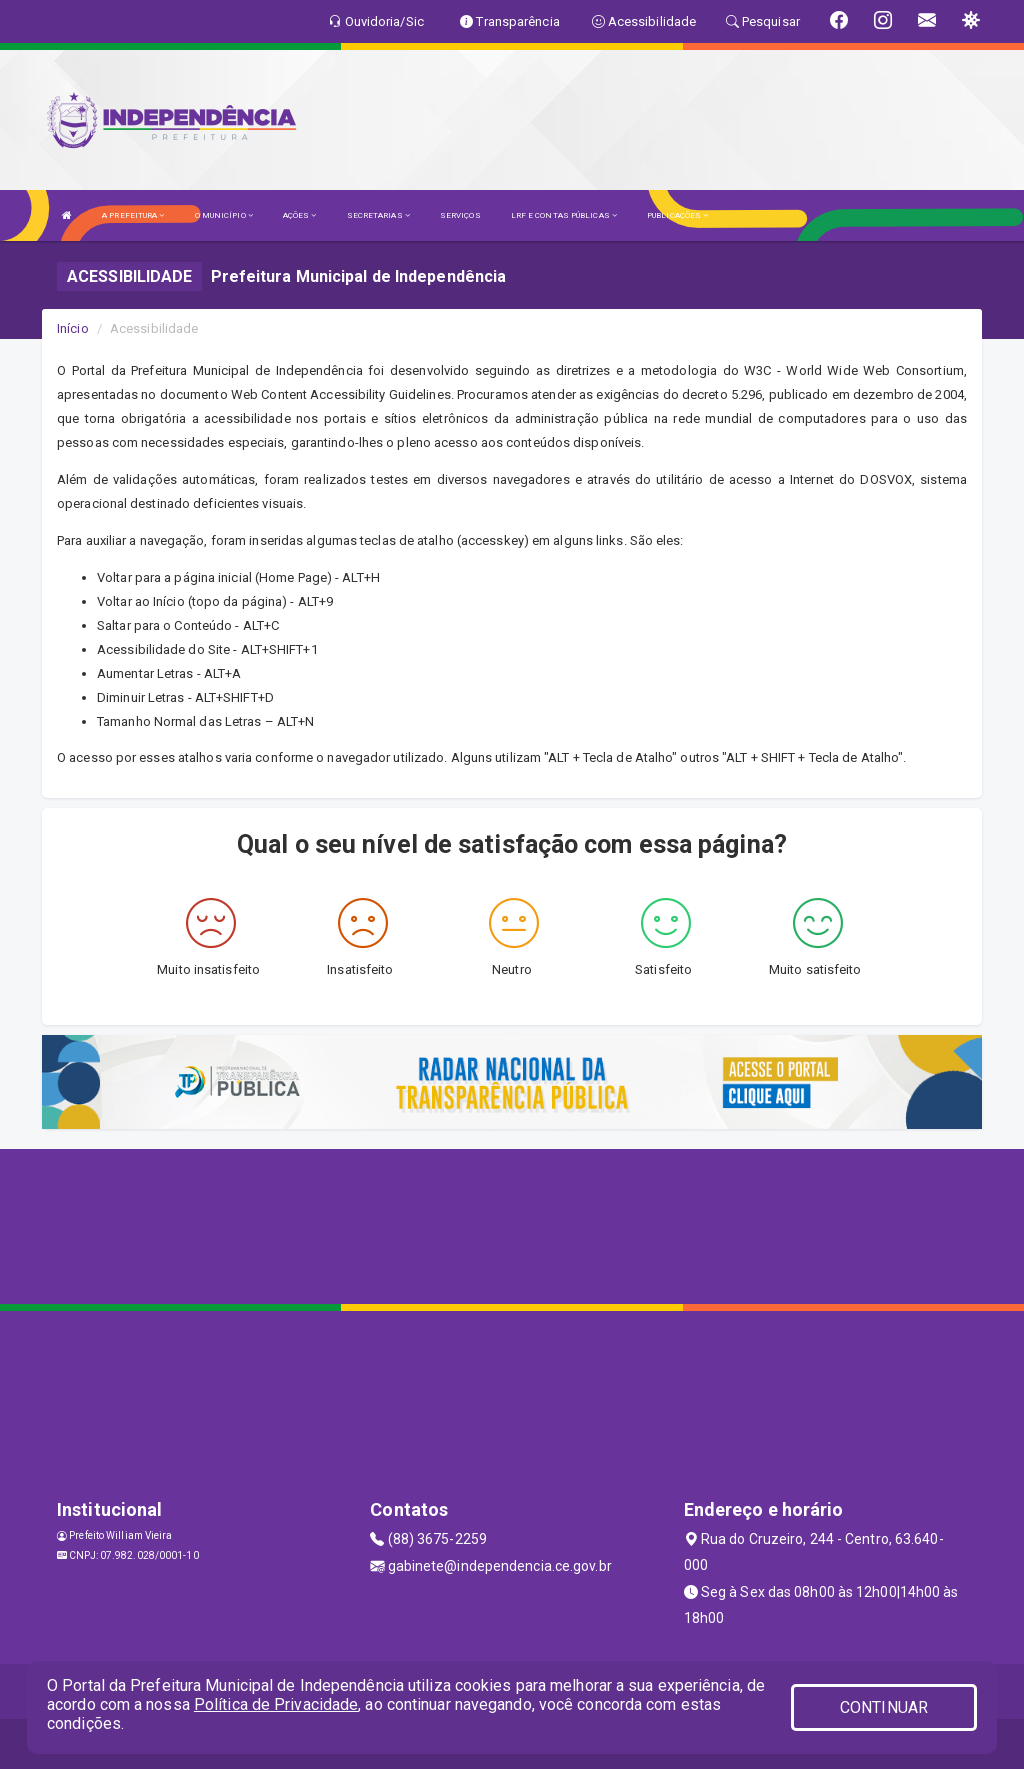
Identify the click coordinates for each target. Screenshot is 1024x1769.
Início (73, 328)
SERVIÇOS (460, 215)
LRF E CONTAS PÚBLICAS (564, 215)
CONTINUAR (884, 1707)
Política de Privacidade (276, 1704)
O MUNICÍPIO (224, 215)
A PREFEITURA (133, 215)
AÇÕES (300, 215)
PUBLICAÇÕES (677, 215)
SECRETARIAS (378, 215)
